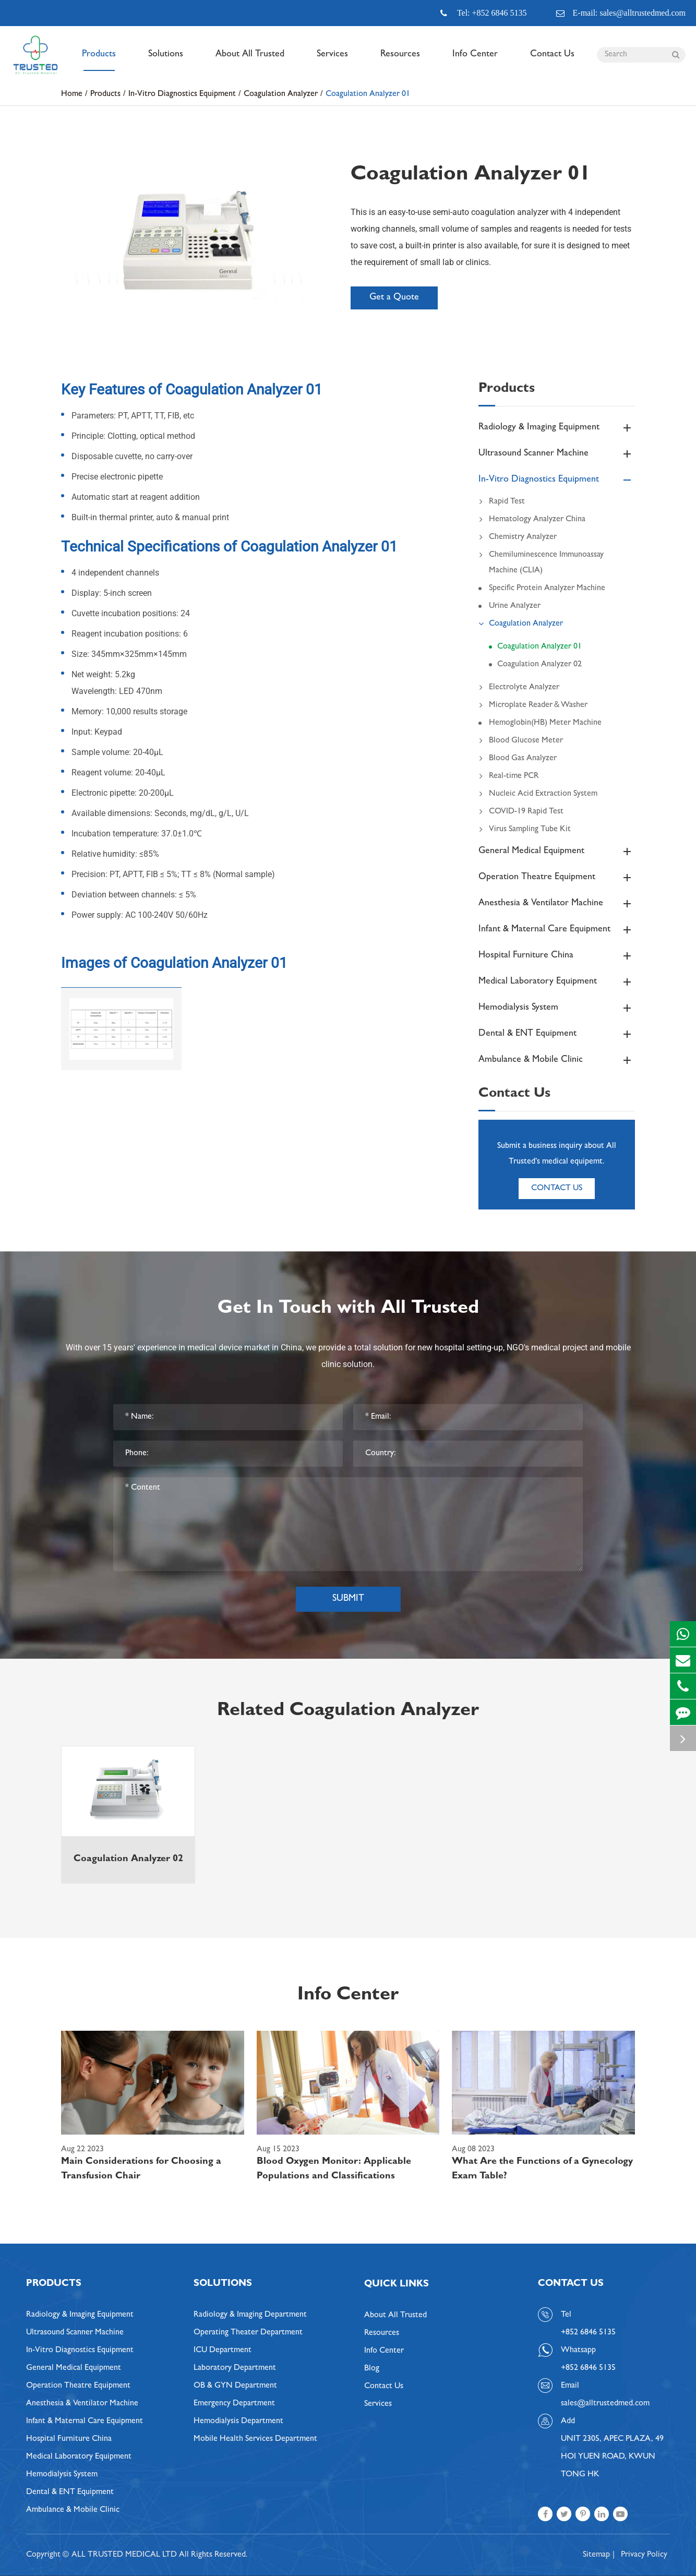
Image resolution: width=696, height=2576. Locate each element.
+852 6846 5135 (588, 2368)
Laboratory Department (235, 2368)
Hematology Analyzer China (531, 520)
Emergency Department (234, 2404)
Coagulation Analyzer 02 (539, 665)
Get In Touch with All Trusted (348, 1309)
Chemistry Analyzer (517, 537)
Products (99, 60)
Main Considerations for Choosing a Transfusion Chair (141, 2170)
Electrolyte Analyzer (518, 688)
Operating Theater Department (248, 2333)
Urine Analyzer (515, 606)
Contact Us (552, 60)
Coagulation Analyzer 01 (368, 94)
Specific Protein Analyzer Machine (547, 588)
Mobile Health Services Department (255, 2439)
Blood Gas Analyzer (517, 758)
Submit (348, 1599)
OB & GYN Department (235, 2386)
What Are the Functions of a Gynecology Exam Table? (542, 2170)
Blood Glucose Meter (520, 741)
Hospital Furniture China (556, 956)
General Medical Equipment (556, 851)
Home (71, 94)
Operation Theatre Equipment (556, 877)
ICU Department (222, 2350)
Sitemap (596, 2555)
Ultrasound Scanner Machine (556, 454)
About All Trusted (249, 60)
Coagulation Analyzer (281, 94)
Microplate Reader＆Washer (532, 705)
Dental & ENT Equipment (556, 1034)
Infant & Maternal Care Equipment (556, 930)
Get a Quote (394, 298)
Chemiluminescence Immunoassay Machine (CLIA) (541, 561)
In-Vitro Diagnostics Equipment (182, 94)
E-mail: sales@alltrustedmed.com (621, 13)
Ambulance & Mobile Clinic (556, 1060)
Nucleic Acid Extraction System (537, 794)
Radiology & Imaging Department (250, 2315)
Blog (371, 2369)
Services (332, 60)
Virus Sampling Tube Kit (524, 829)
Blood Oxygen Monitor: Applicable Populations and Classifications (334, 2170)
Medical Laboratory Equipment (556, 982)
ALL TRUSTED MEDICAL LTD (124, 2555)
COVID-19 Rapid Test (520, 812)
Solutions (165, 60)
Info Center (475, 60)
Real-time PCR (508, 776)
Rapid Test (501, 502)
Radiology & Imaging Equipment (556, 428)
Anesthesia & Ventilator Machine (556, 904)
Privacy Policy (644, 2555)
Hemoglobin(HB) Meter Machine (545, 723)
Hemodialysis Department (238, 2421)
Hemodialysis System (556, 1008)
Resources (400, 60)
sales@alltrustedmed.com (605, 2404)
